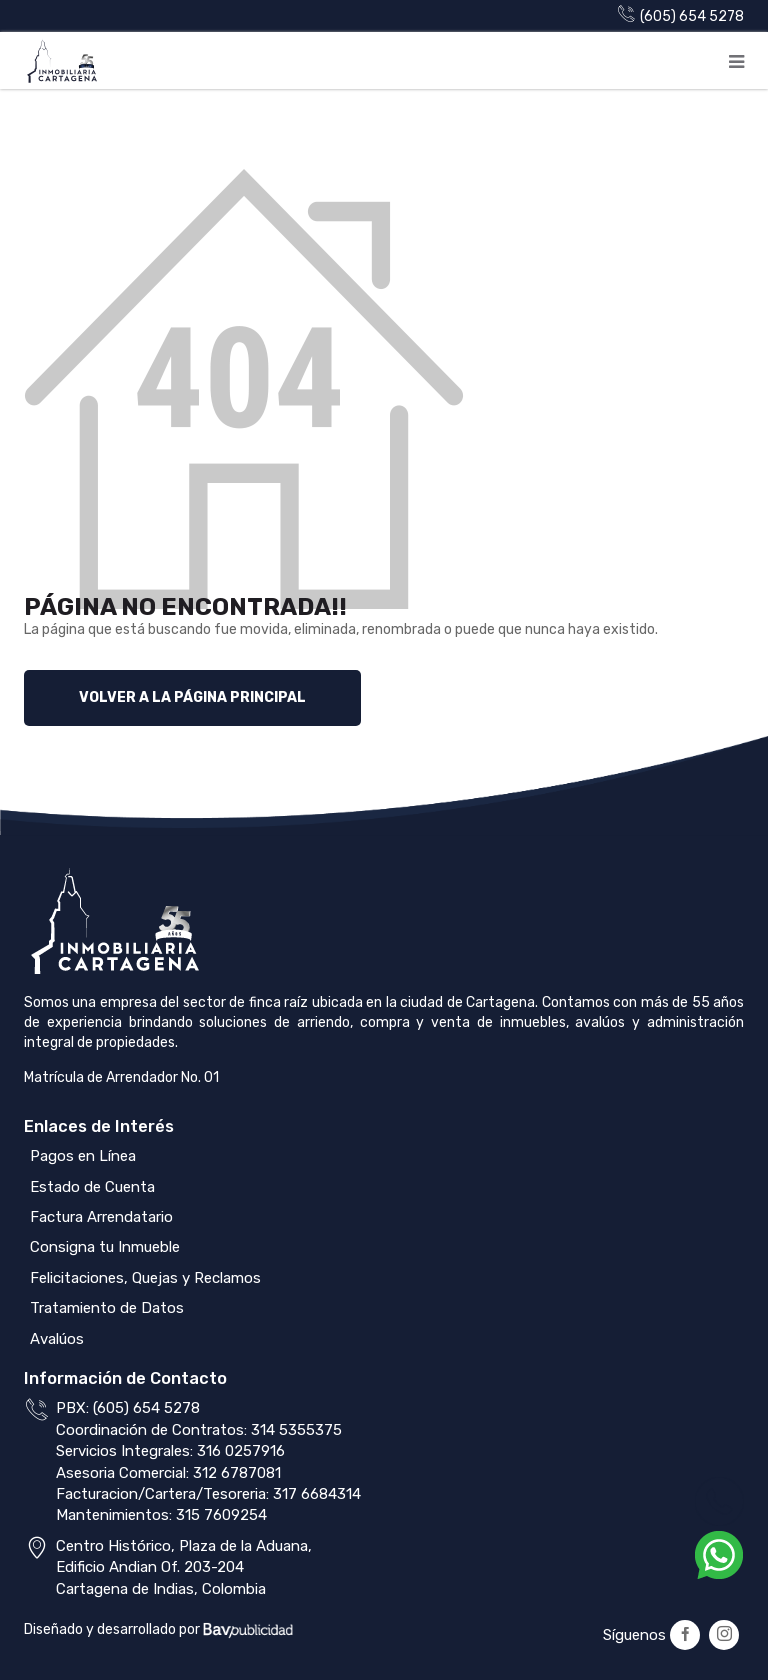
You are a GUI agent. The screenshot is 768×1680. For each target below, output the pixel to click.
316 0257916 (241, 1451)
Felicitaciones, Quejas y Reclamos (143, 1278)
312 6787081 (237, 1473)
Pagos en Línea (81, 1156)
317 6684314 (317, 1494)
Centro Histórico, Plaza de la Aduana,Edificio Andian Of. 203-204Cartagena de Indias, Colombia (184, 1567)
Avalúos (55, 1339)
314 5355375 (296, 1430)
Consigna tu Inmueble (103, 1247)
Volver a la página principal (192, 697)
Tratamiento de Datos (105, 1308)
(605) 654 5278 (681, 16)
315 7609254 (221, 1515)
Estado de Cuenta (90, 1187)
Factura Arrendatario (99, 1217)
